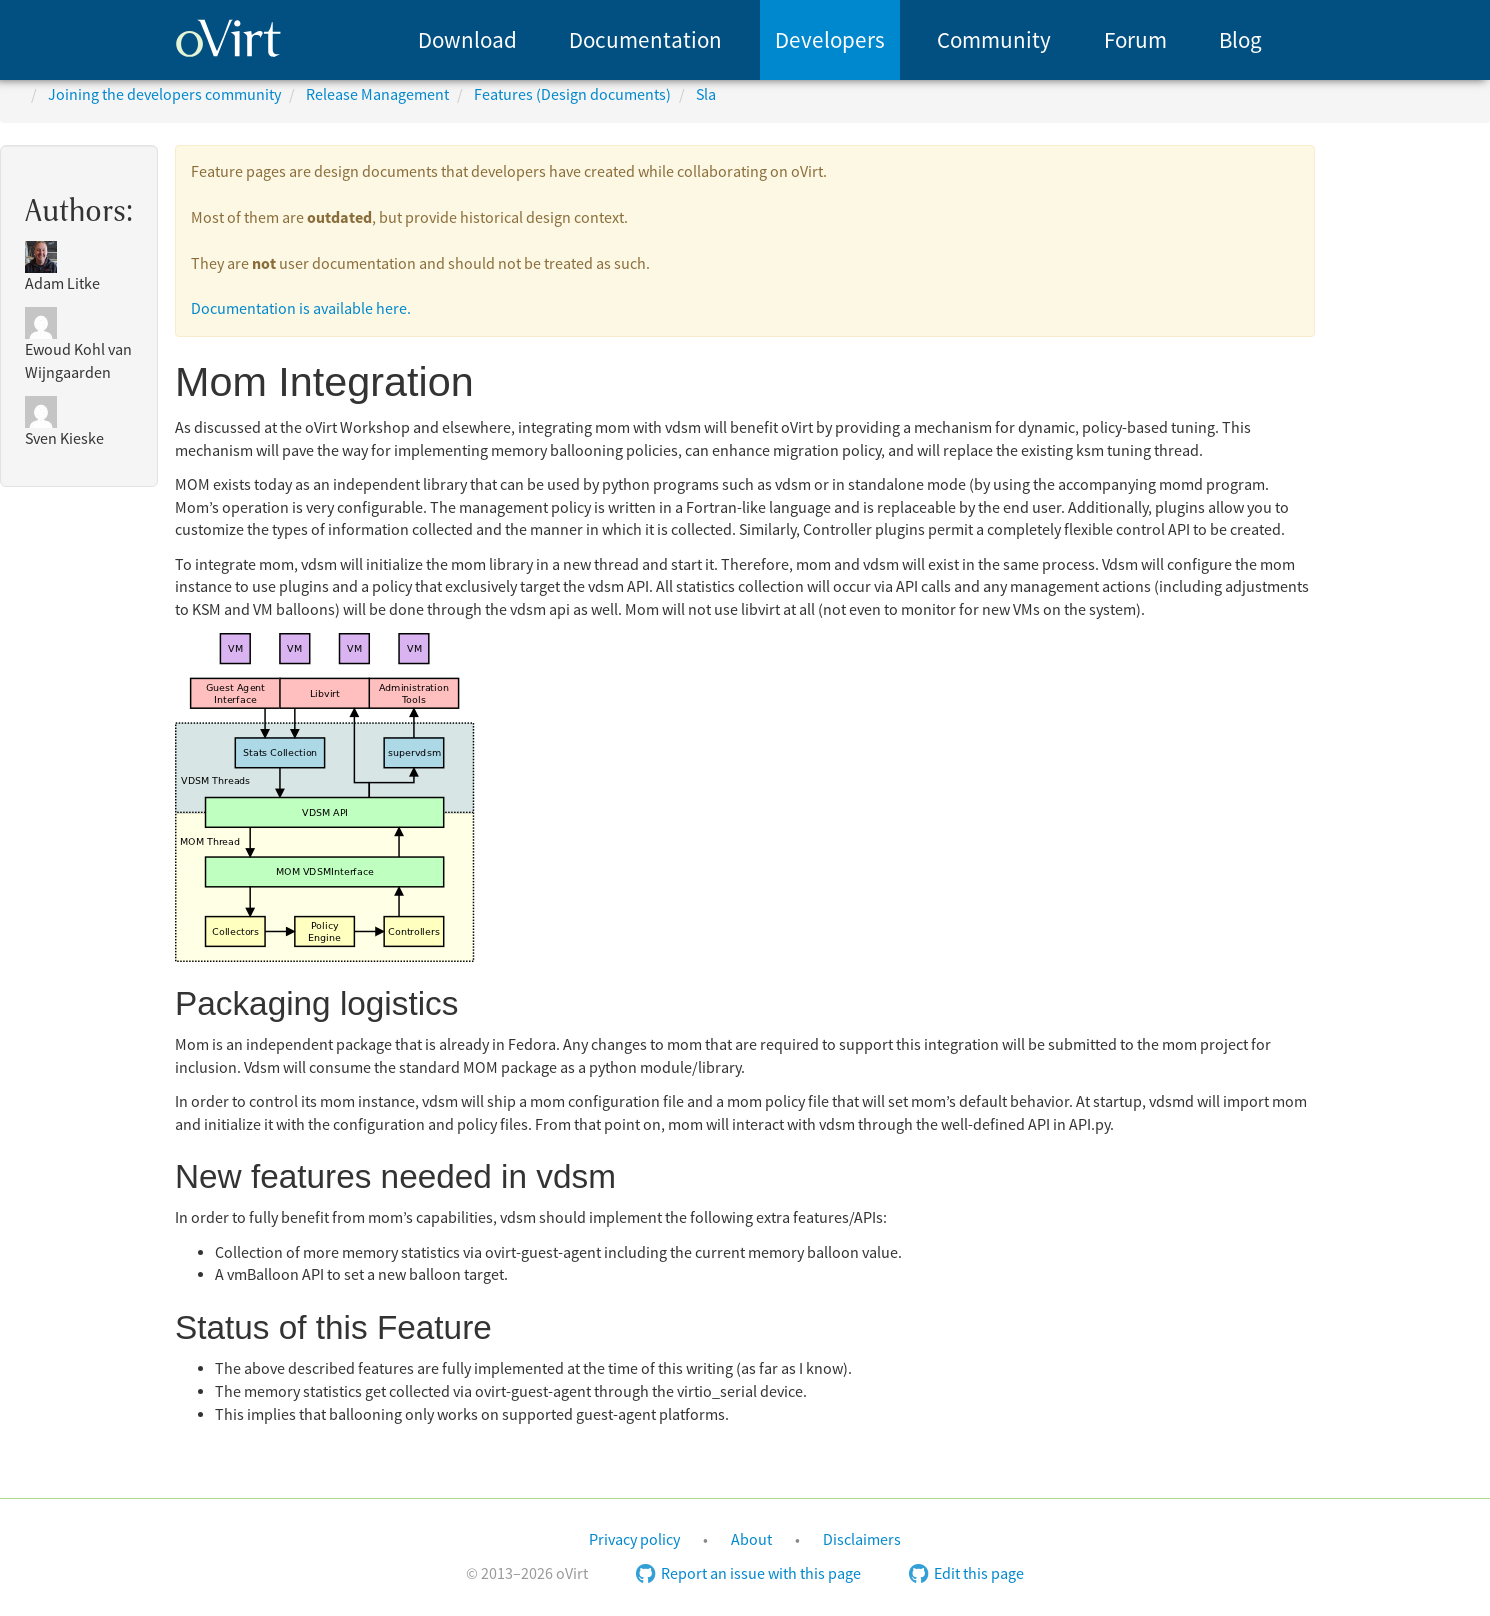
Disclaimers (862, 1540)
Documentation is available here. (301, 309)
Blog (1240, 40)
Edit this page (966, 1574)
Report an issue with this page (748, 1574)
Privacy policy (634, 1540)
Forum (1135, 40)
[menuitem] (467, 40)
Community (994, 40)
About (751, 1540)
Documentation (645, 40)
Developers (830, 40)
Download (467, 40)
